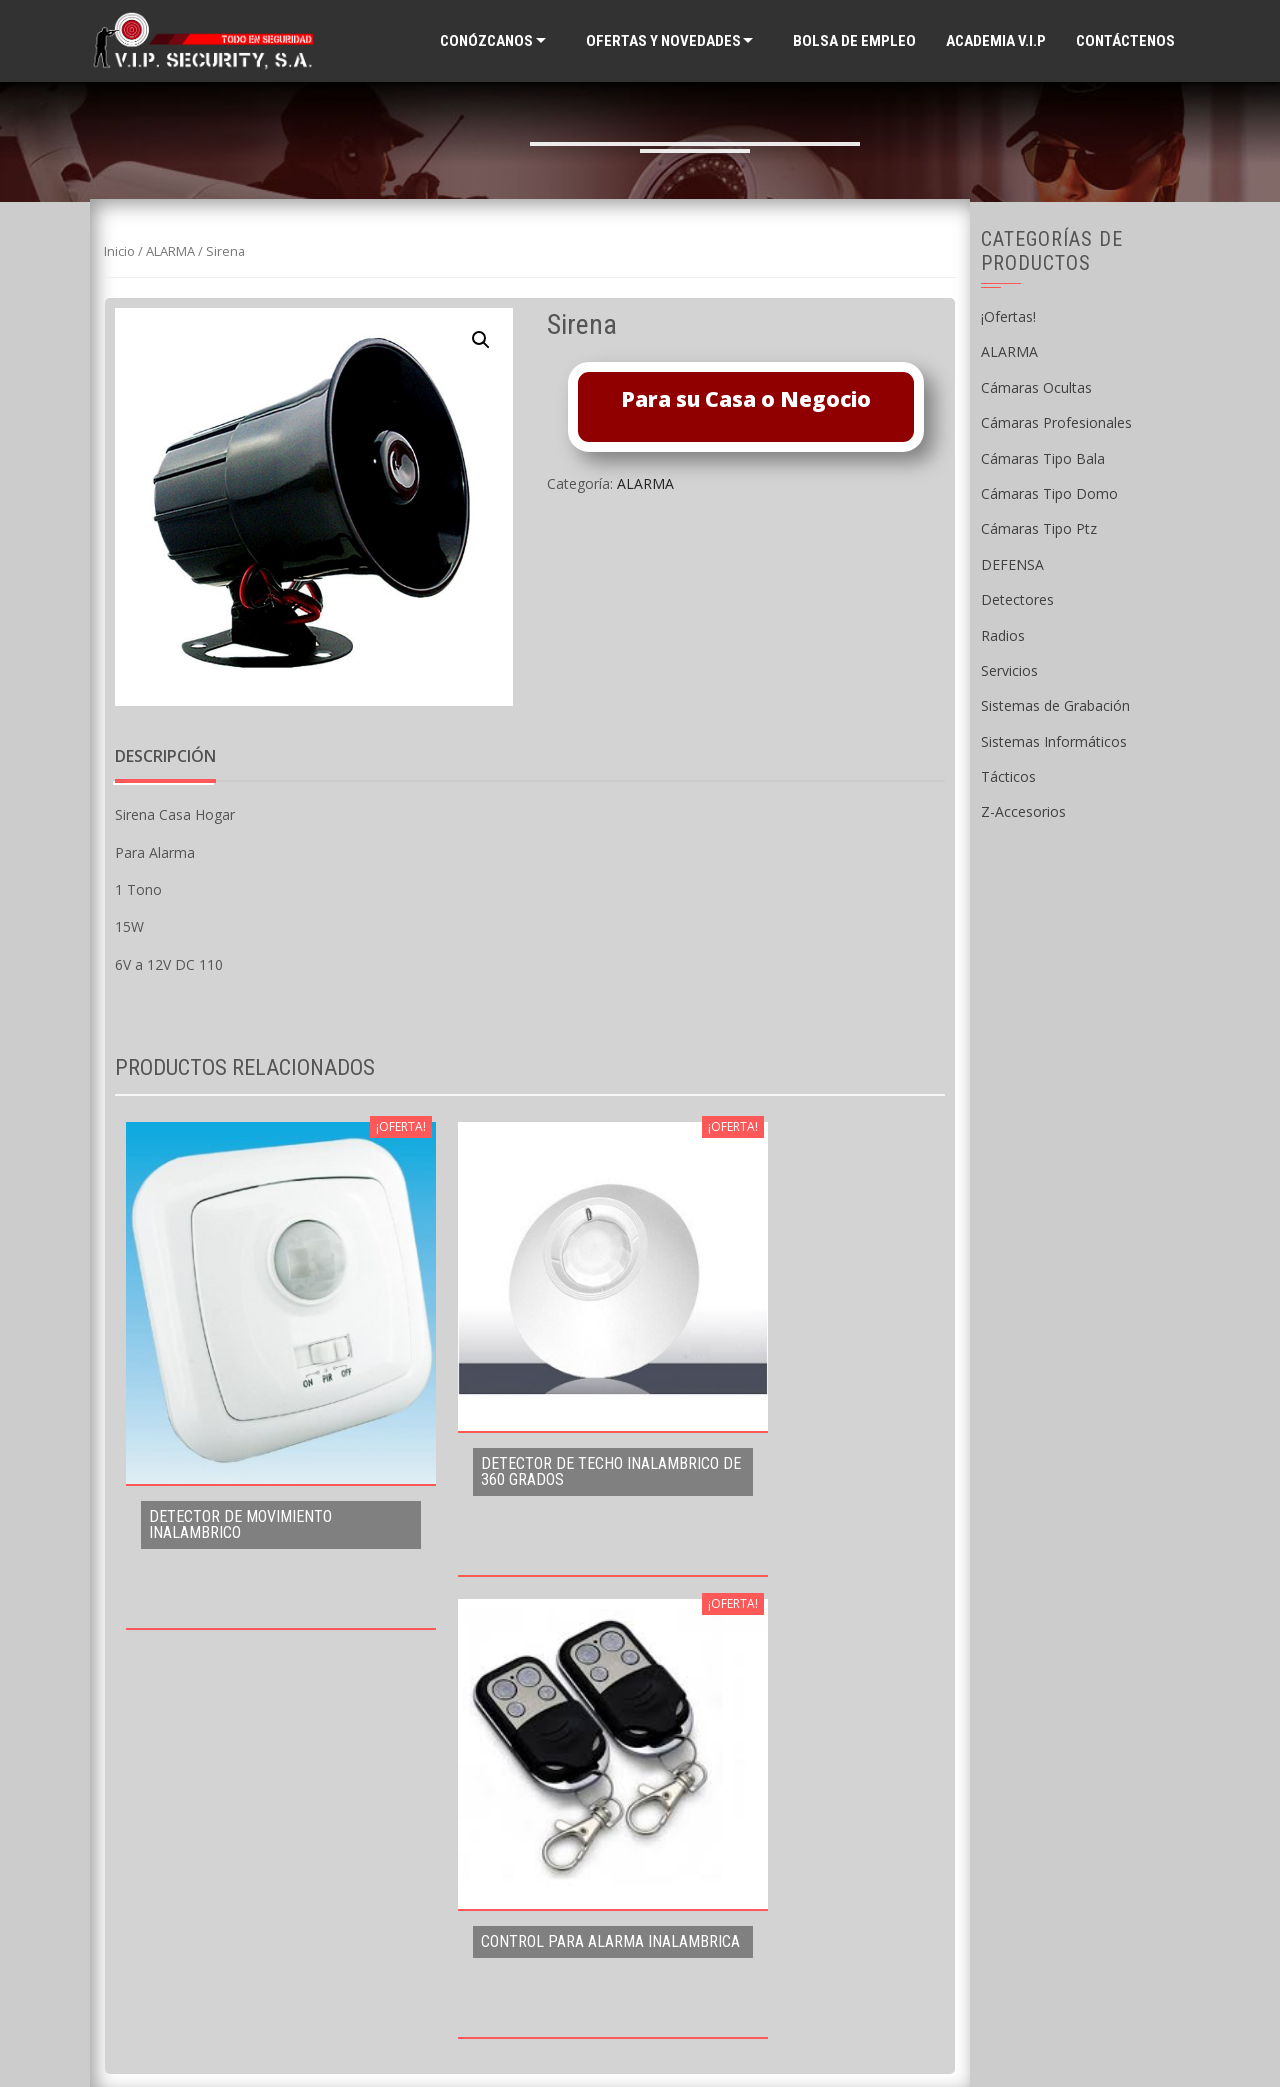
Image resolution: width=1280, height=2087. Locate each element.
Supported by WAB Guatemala (640, 2038)
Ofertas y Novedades (663, 41)
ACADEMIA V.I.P (996, 41)
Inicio (119, 251)
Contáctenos (1125, 41)
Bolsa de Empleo (854, 41)
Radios (1003, 635)
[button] (481, 340)
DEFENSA (1012, 564)
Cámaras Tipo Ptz (1039, 528)
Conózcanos (486, 41)
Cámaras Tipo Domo (1049, 493)
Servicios (1009, 670)
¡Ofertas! (1008, 316)
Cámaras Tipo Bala (1043, 458)
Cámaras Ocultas (1036, 387)
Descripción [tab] (165, 756)
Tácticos (1008, 776)
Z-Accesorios (1023, 811)
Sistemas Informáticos (1054, 741)
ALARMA (170, 251)
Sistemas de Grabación (1055, 705)
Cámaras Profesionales (1056, 422)
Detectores (1017, 599)
